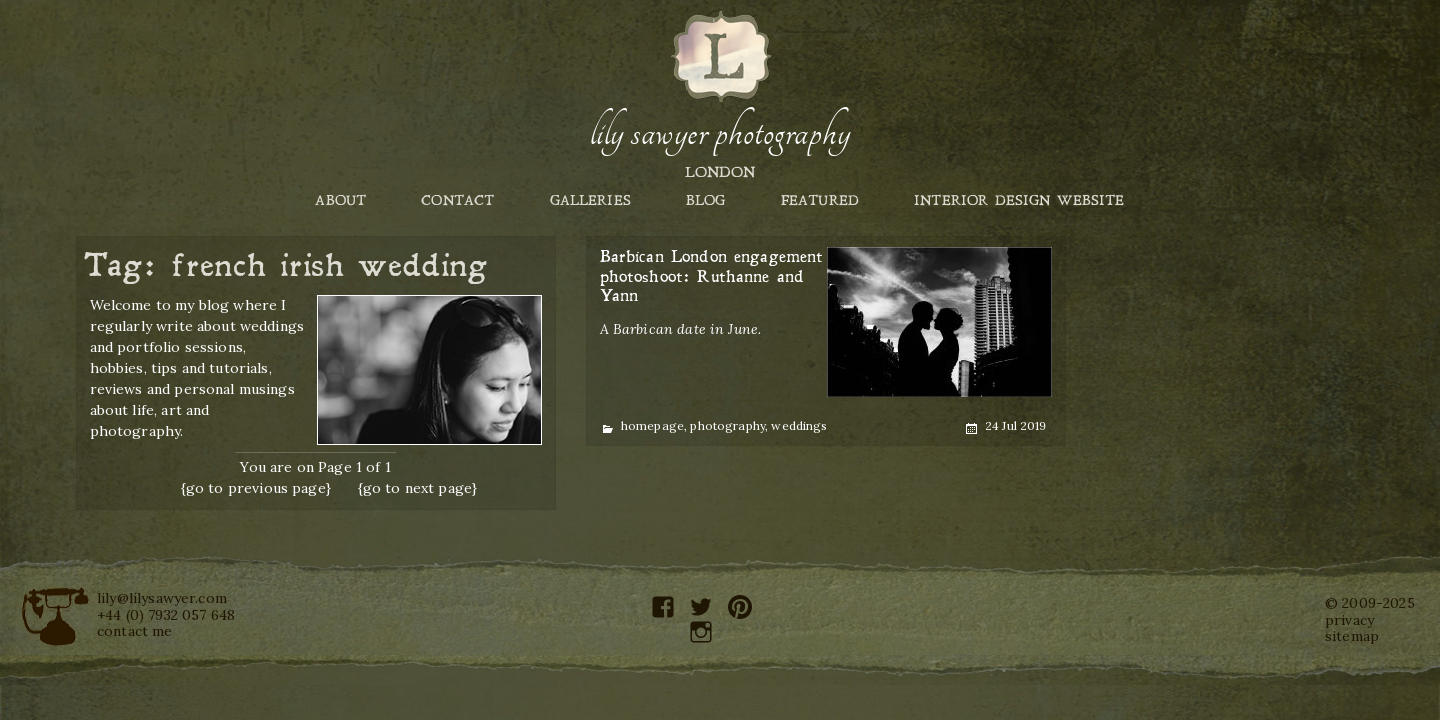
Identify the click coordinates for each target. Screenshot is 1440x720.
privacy (1349, 620)
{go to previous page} (256, 488)
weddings (799, 425)
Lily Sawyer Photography (720, 133)
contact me (135, 631)
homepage (652, 425)
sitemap (1352, 636)
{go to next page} (418, 488)
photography (727, 425)
